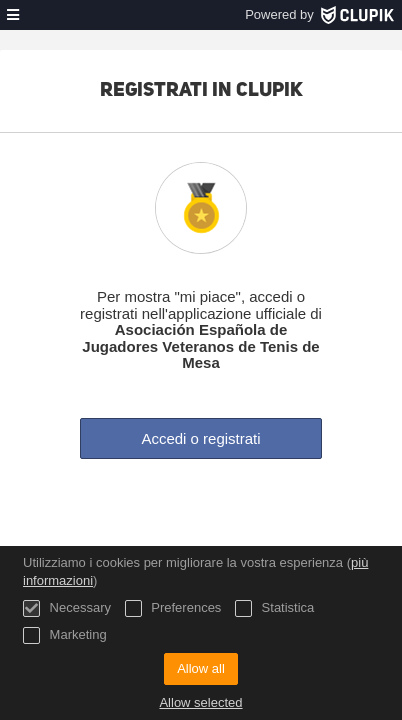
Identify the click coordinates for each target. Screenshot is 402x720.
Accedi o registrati (200, 438)
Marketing (65, 635)
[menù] (13, 15)
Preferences (173, 608)
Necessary (67, 608)
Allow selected (200, 702)
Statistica (274, 608)
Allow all (201, 668)
